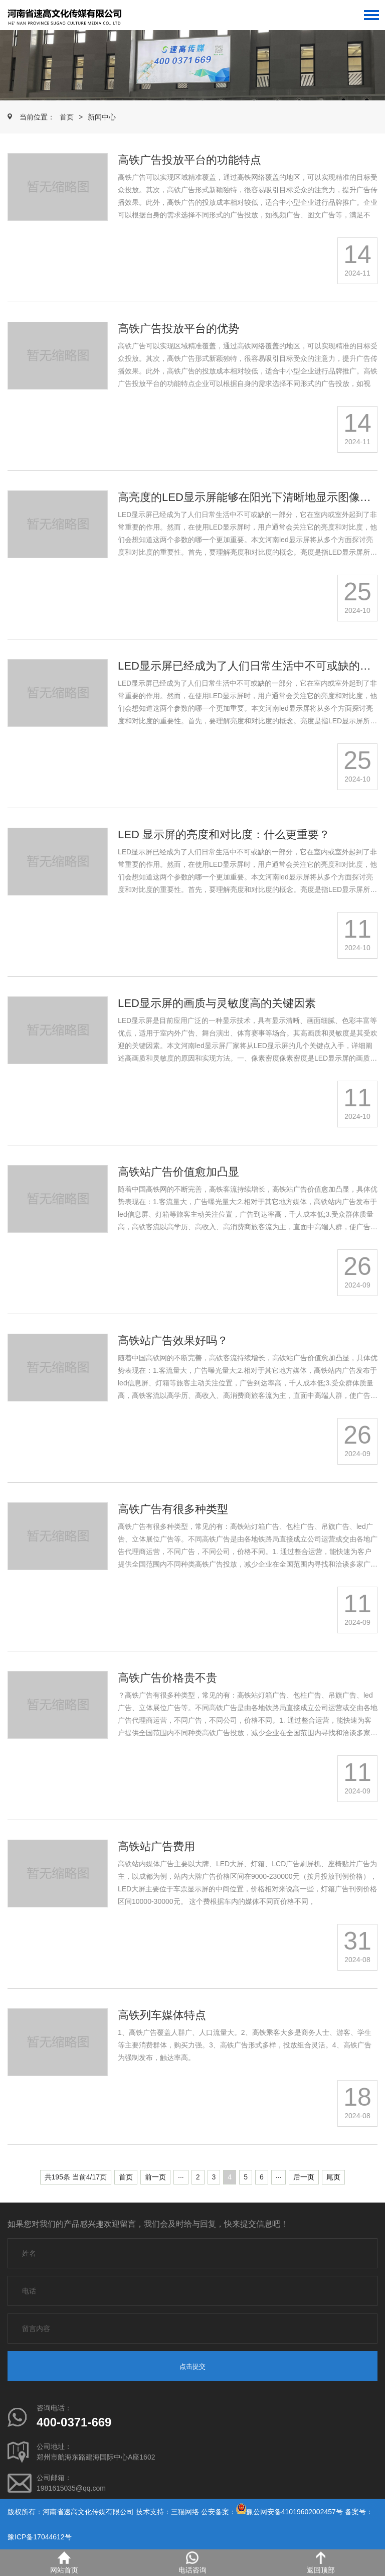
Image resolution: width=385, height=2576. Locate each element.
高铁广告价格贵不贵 (167, 1677)
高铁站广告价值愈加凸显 (178, 1172)
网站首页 (64, 2562)
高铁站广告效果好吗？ (173, 1340)
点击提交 (192, 2366)
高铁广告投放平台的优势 (178, 328)
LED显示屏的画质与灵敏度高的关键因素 (217, 1003)
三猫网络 (185, 2512)
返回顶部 (321, 2562)
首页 (67, 117)
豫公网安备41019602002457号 (294, 2512)
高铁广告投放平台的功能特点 (189, 160)
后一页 (303, 2177)
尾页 (333, 2177)
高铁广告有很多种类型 (173, 1509)
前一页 (155, 2177)
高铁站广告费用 (156, 1846)
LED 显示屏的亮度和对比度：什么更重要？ (224, 834)
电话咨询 (192, 2562)
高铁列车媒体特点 (162, 2015)
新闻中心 (102, 117)
